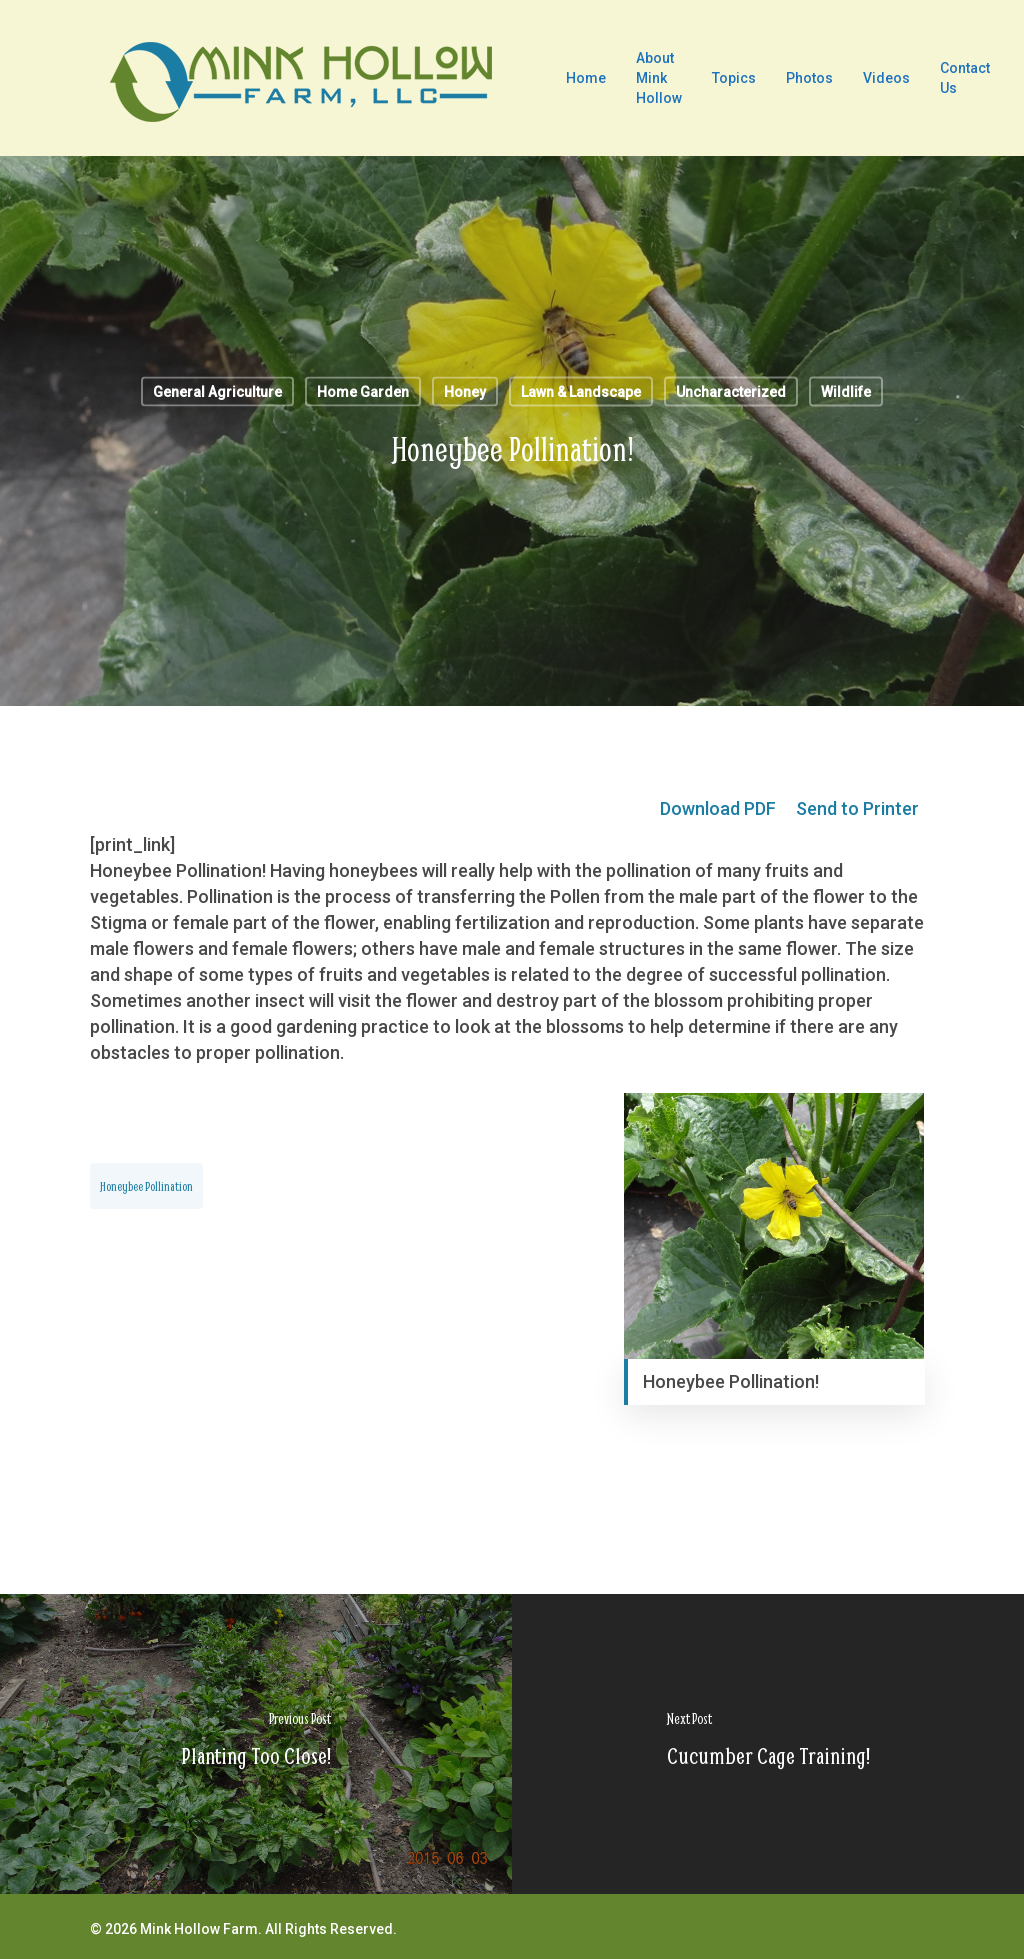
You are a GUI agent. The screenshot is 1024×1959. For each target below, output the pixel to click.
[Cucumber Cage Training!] (768, 1744)
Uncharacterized (731, 392)
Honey (465, 392)
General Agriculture (217, 392)
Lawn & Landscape (581, 392)
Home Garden (363, 392)
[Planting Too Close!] (256, 1744)
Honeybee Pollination (146, 1186)
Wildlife (846, 392)
